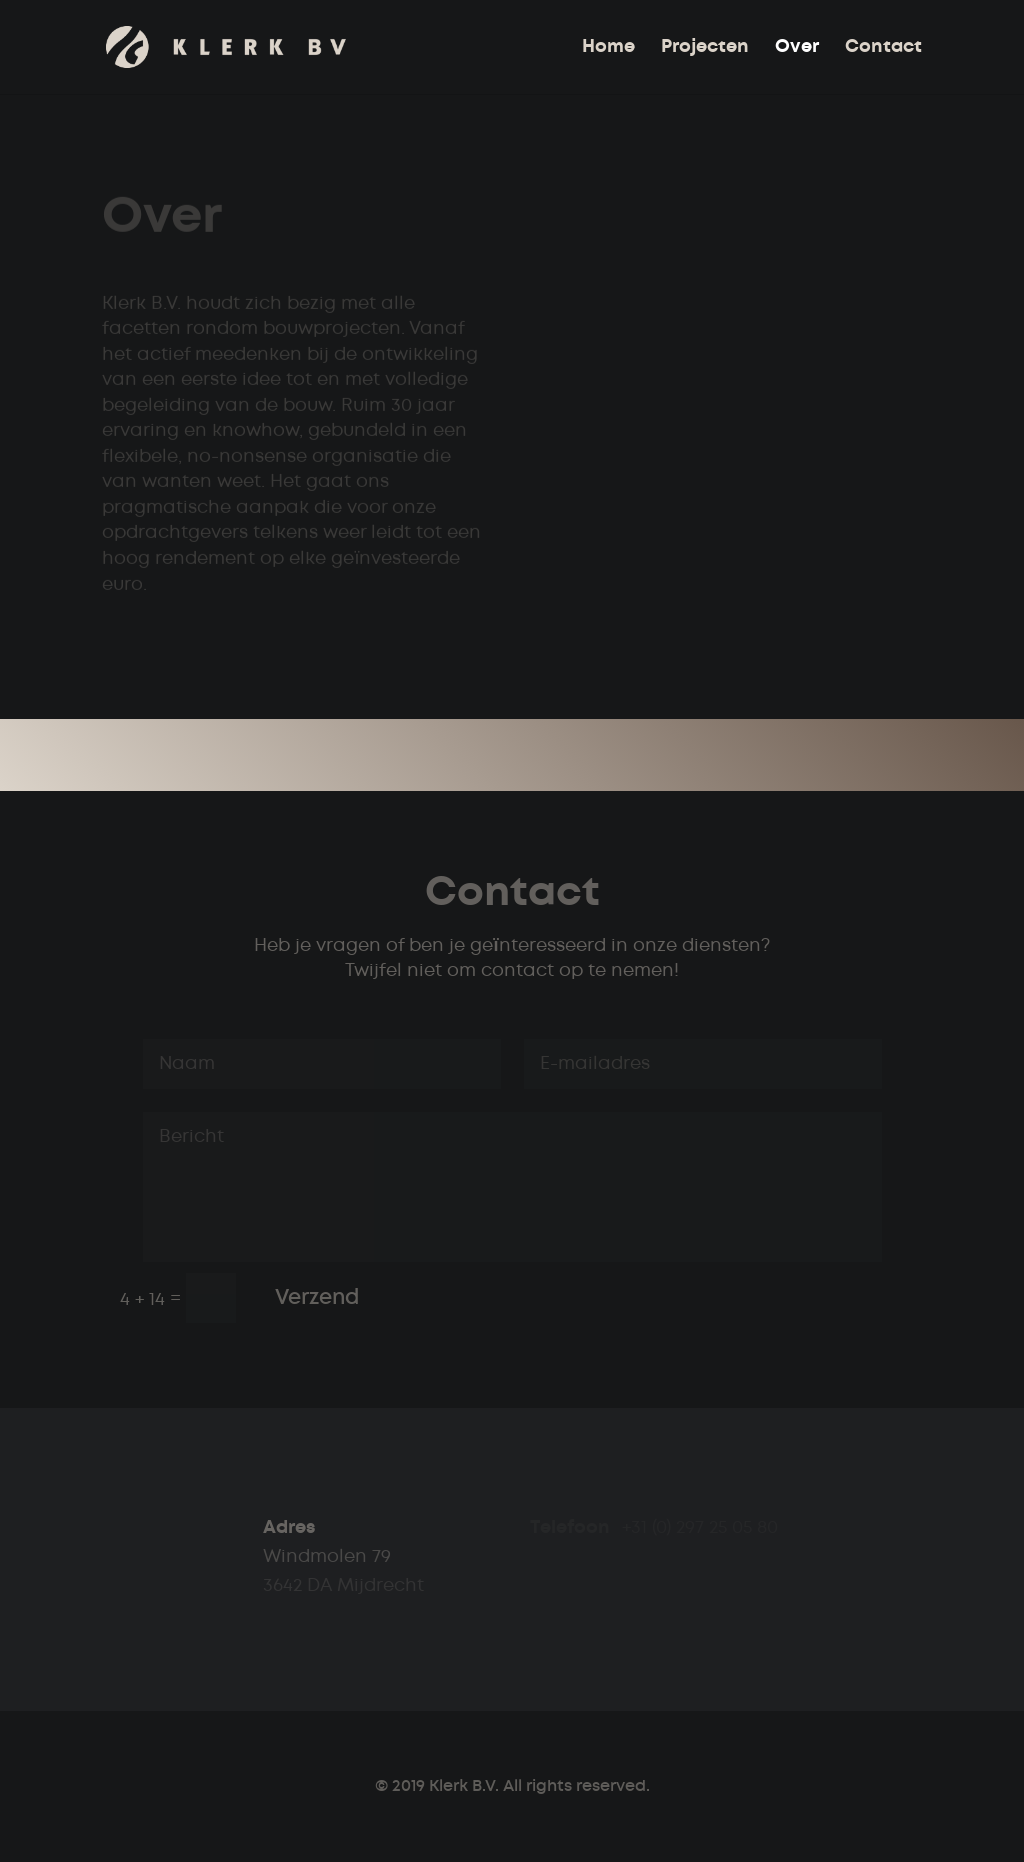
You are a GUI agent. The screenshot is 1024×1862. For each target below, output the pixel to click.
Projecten (705, 48)
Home (608, 48)
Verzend (317, 1297)
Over (797, 48)
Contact (883, 48)
